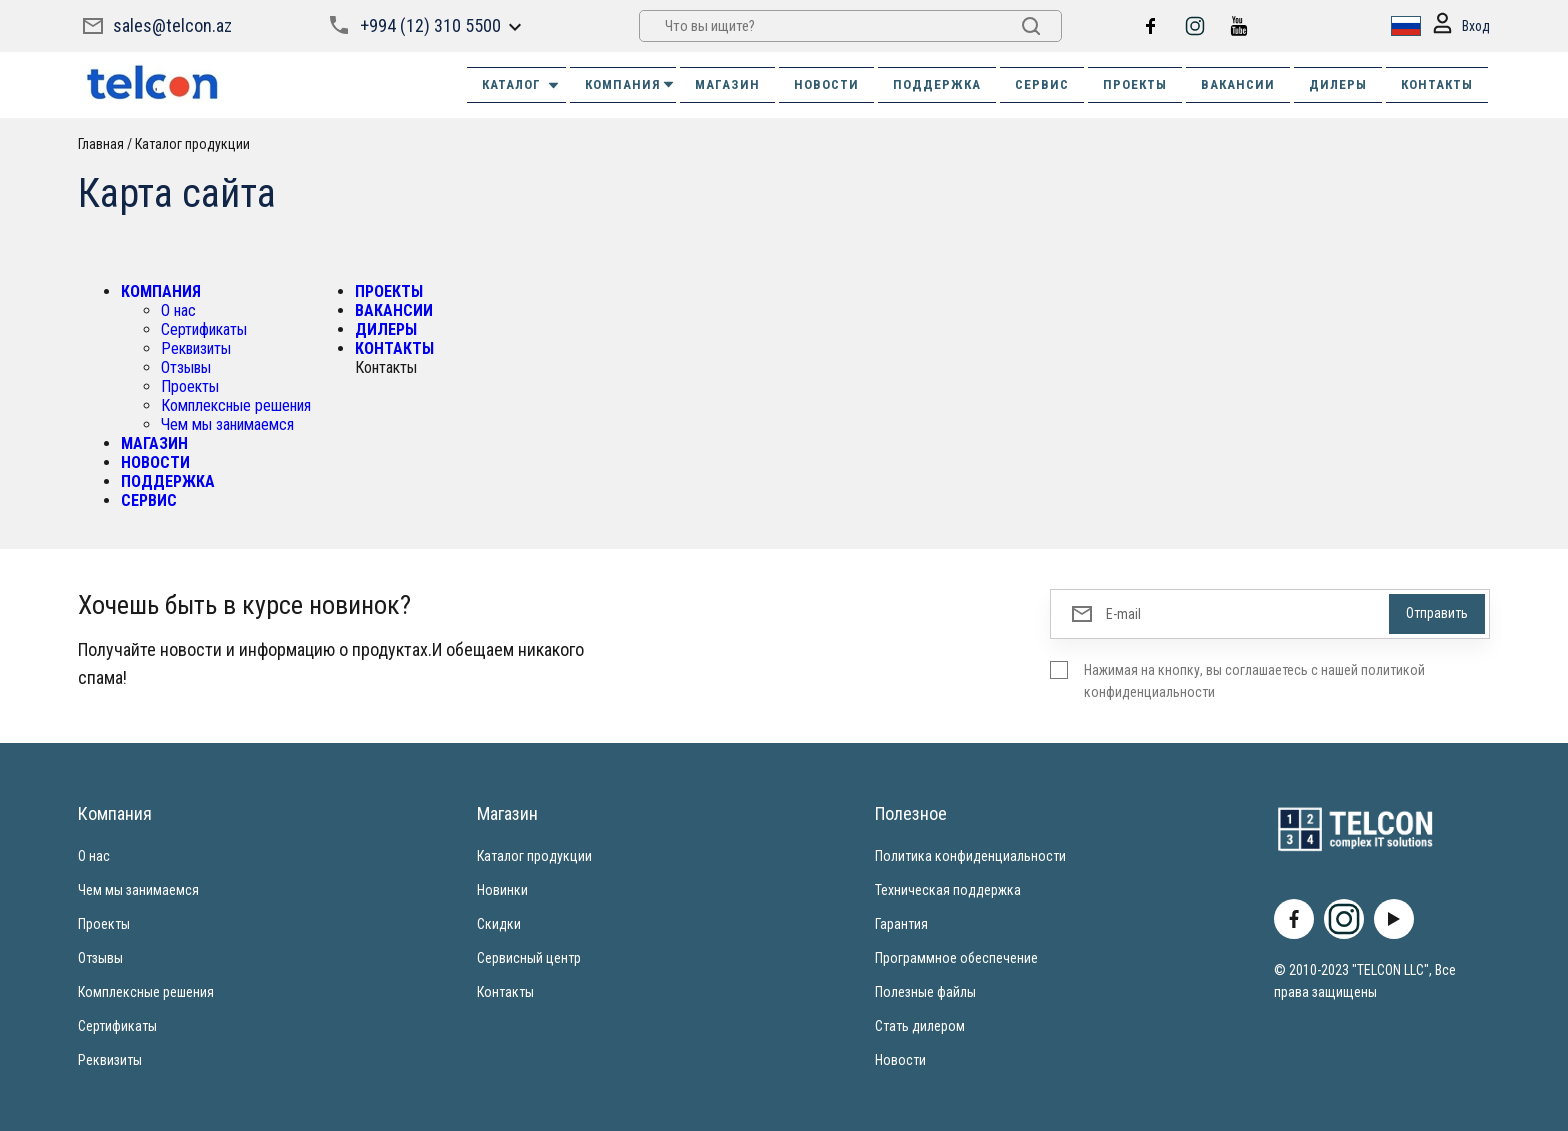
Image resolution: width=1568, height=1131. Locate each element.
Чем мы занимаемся (227, 424)
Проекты (190, 386)
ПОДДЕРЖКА (937, 84)
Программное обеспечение (956, 958)
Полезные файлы (925, 992)
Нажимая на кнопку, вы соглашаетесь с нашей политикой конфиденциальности (1254, 681)
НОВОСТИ (826, 84)
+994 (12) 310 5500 (430, 25)
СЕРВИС (1042, 84)
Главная (101, 144)
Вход (1460, 26)
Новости (900, 1060)
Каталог (521, 85)
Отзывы (186, 367)
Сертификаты (204, 329)
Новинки (502, 890)
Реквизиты (196, 348)
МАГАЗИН (727, 84)
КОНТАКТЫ (1437, 84)
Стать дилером (920, 1026)
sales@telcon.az (172, 25)
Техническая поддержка (948, 890)
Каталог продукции (192, 144)
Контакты (505, 992)
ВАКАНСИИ (1238, 84)
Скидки (499, 924)
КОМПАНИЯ (630, 84)
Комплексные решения (236, 405)
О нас (178, 310)
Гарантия (901, 924)
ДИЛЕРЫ (1338, 84)
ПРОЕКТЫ (1135, 84)
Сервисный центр (529, 958)
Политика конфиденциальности (970, 856)
